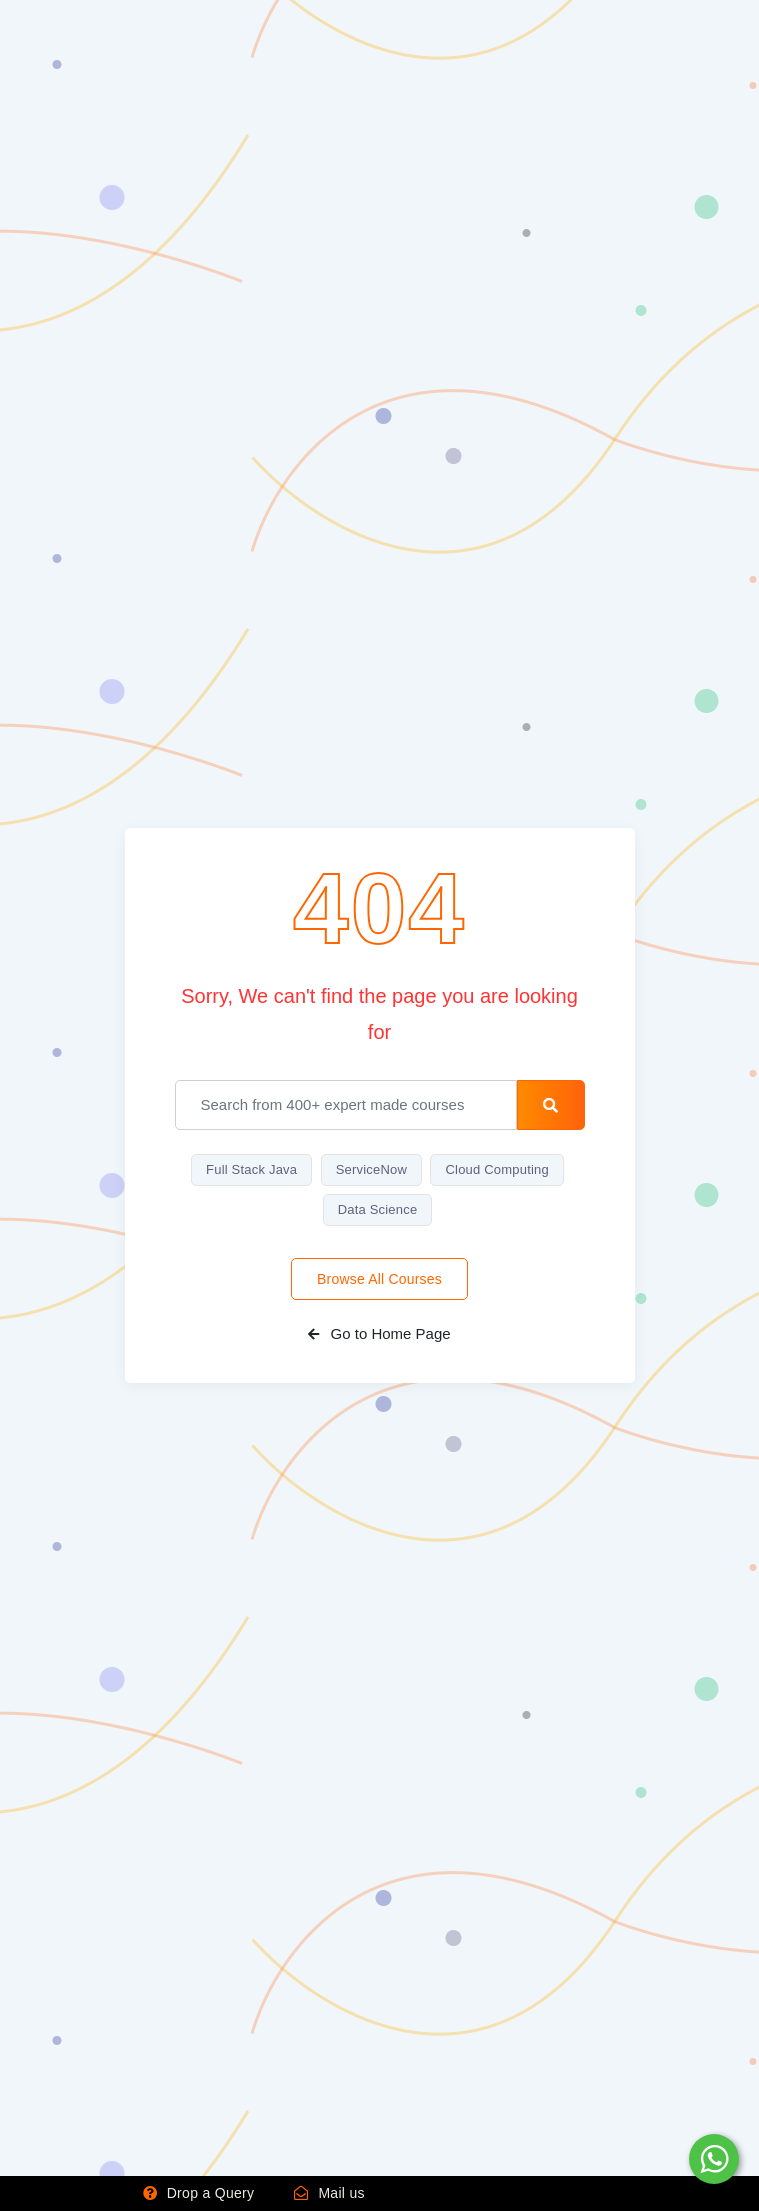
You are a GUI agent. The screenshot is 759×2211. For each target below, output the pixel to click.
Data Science (378, 1209)
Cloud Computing (496, 1169)
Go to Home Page (379, 1333)
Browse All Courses (379, 1279)
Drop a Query (199, 2193)
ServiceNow (371, 1169)
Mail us (329, 2193)
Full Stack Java (251, 1169)
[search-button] (550, 1105)
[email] (346, 1105)
